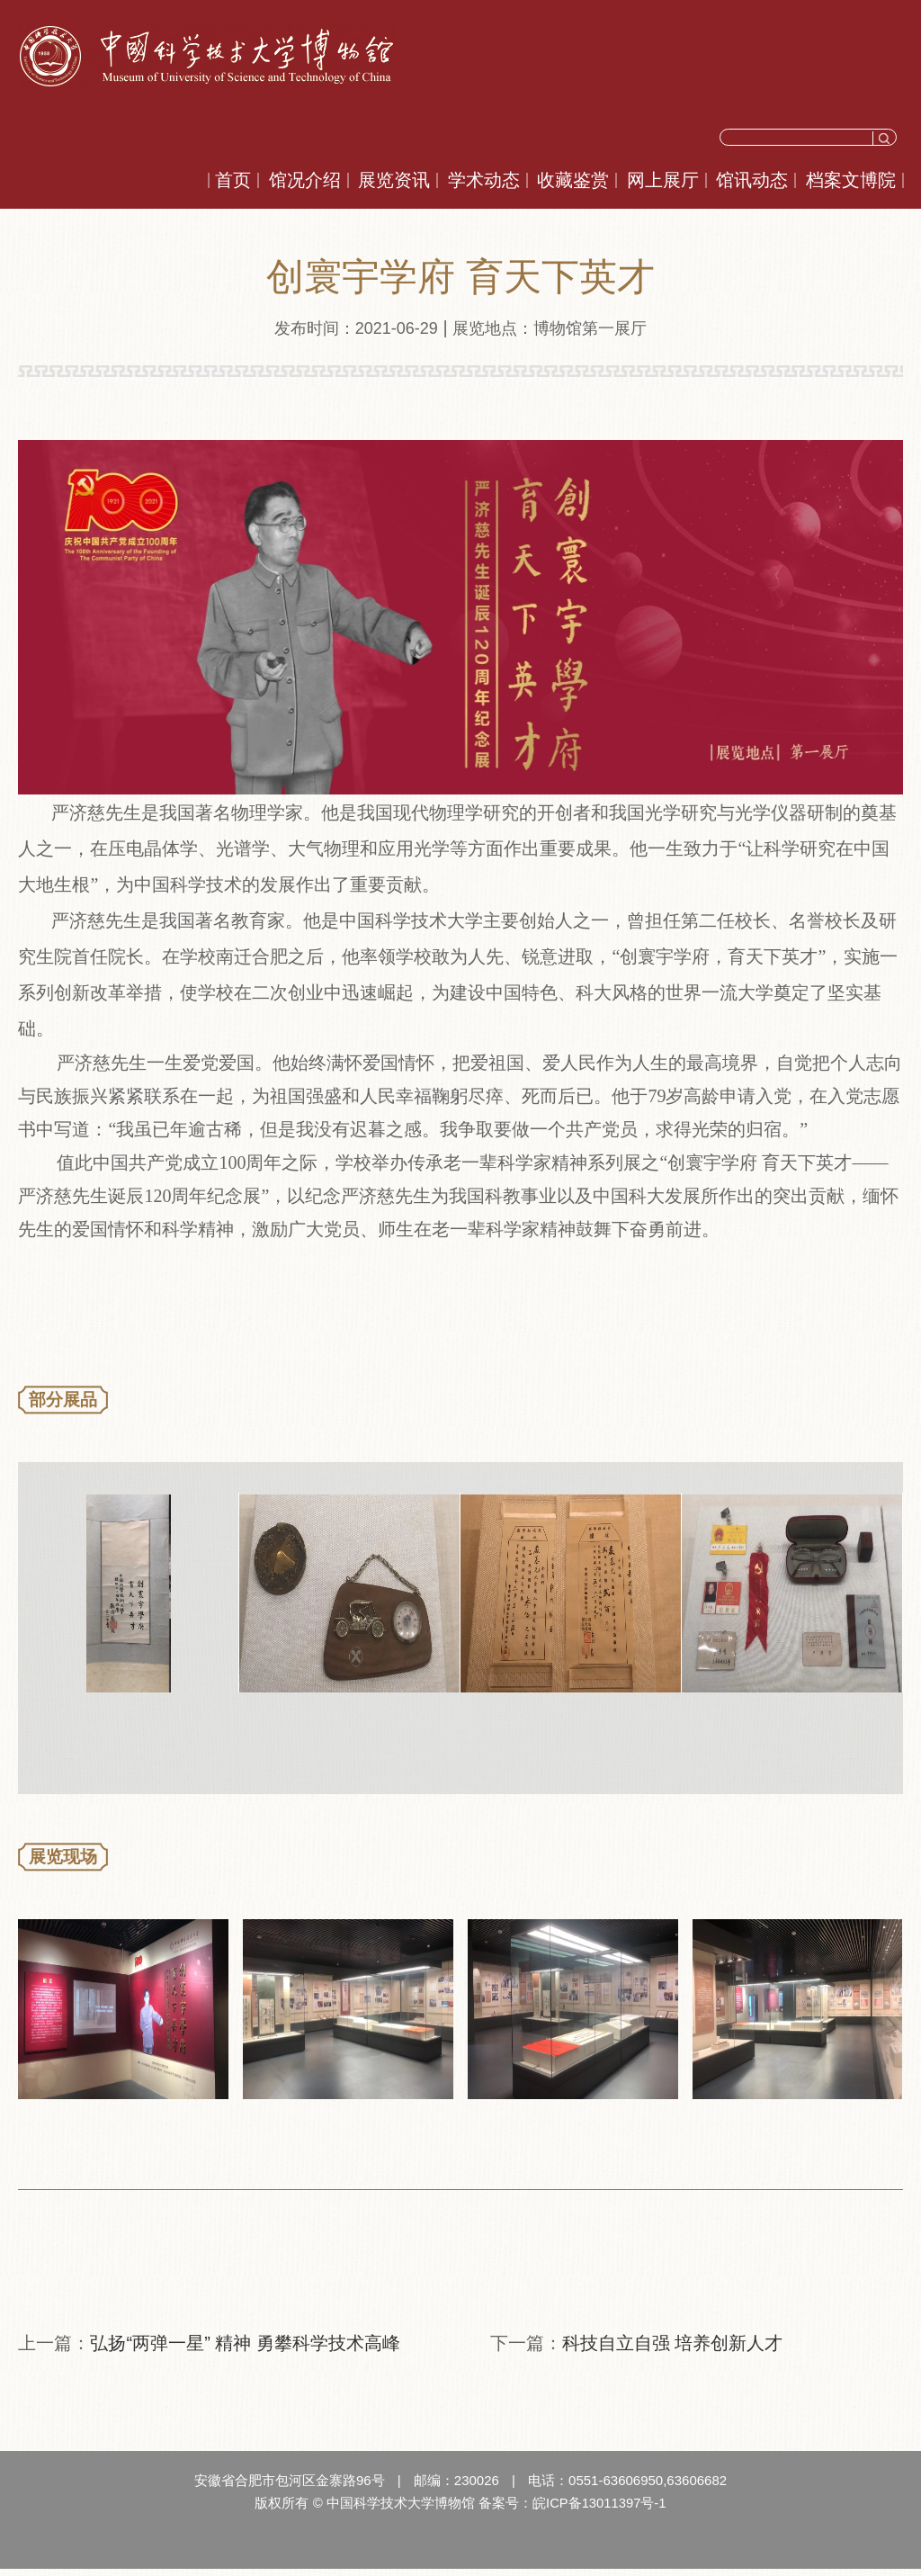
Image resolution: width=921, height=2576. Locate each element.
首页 (233, 180)
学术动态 (484, 180)
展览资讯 (394, 180)
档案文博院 (851, 180)
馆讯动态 (752, 180)
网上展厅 (663, 180)
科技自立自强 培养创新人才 (672, 2351)
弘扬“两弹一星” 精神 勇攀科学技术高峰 (244, 2351)
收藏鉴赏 (573, 180)
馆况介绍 (305, 180)
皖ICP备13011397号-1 (599, 2510)
